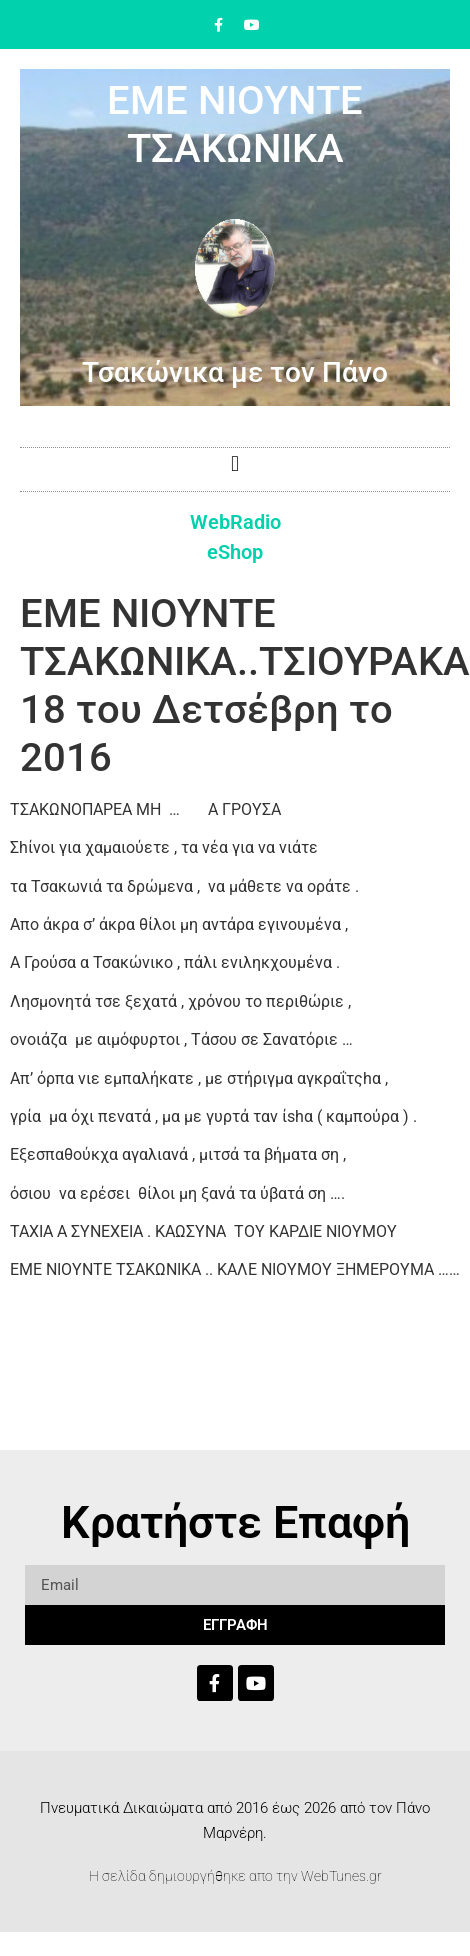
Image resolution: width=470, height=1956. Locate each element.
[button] (234, 464)
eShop (235, 552)
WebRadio (235, 522)
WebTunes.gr (341, 1876)
